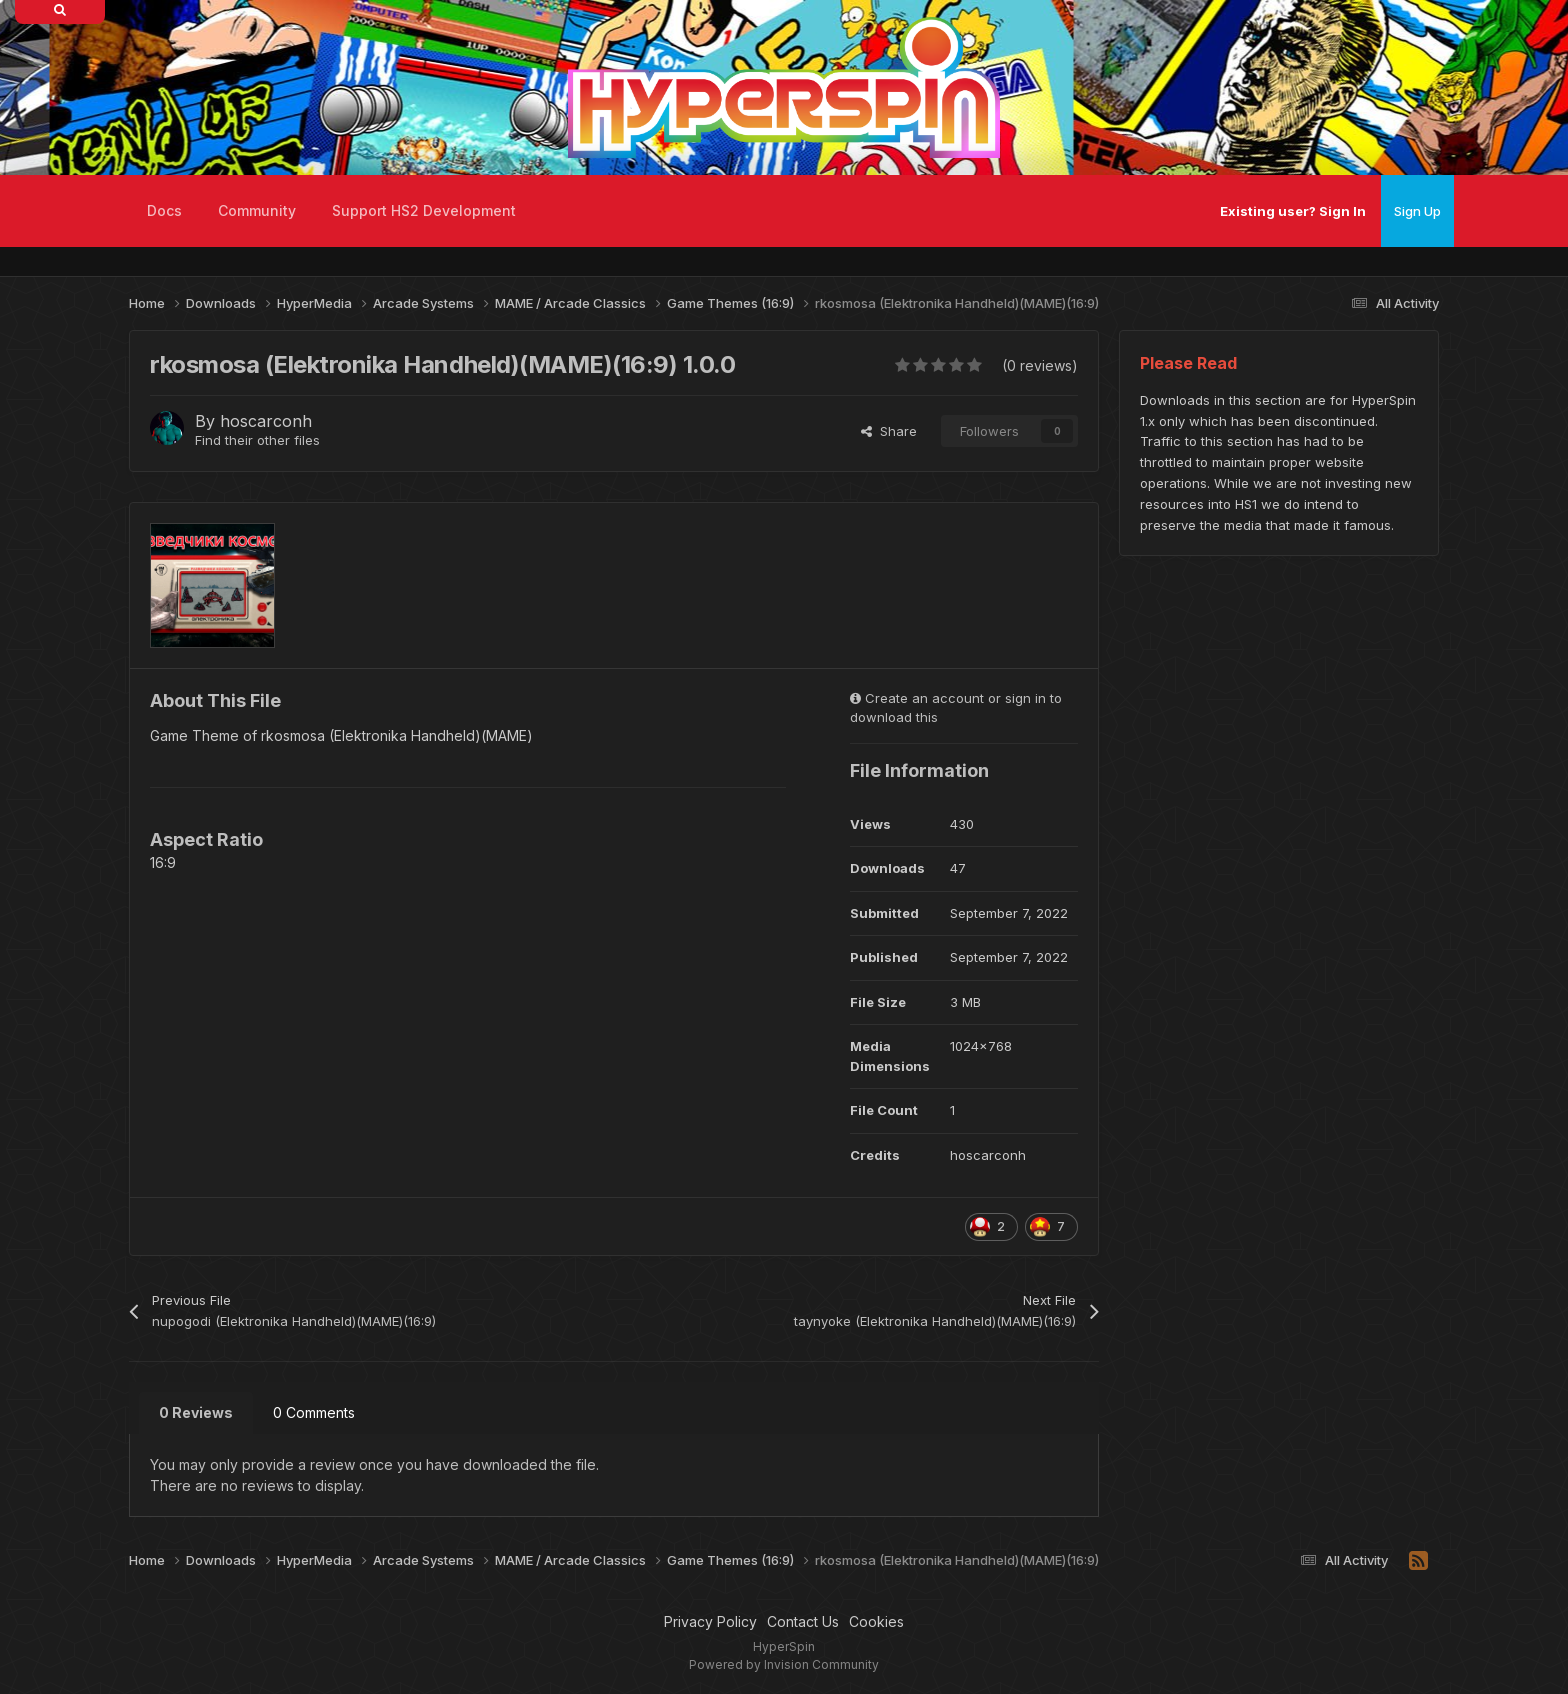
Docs (164, 210)
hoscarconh (266, 421)
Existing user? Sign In (1293, 211)
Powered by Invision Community (784, 1664)
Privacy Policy (710, 1621)
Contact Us (803, 1621)
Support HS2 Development (424, 210)
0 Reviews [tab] (196, 1412)
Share (889, 431)
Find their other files (257, 440)
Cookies (876, 1621)
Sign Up (1417, 211)
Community (257, 210)
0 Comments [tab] (314, 1412)
